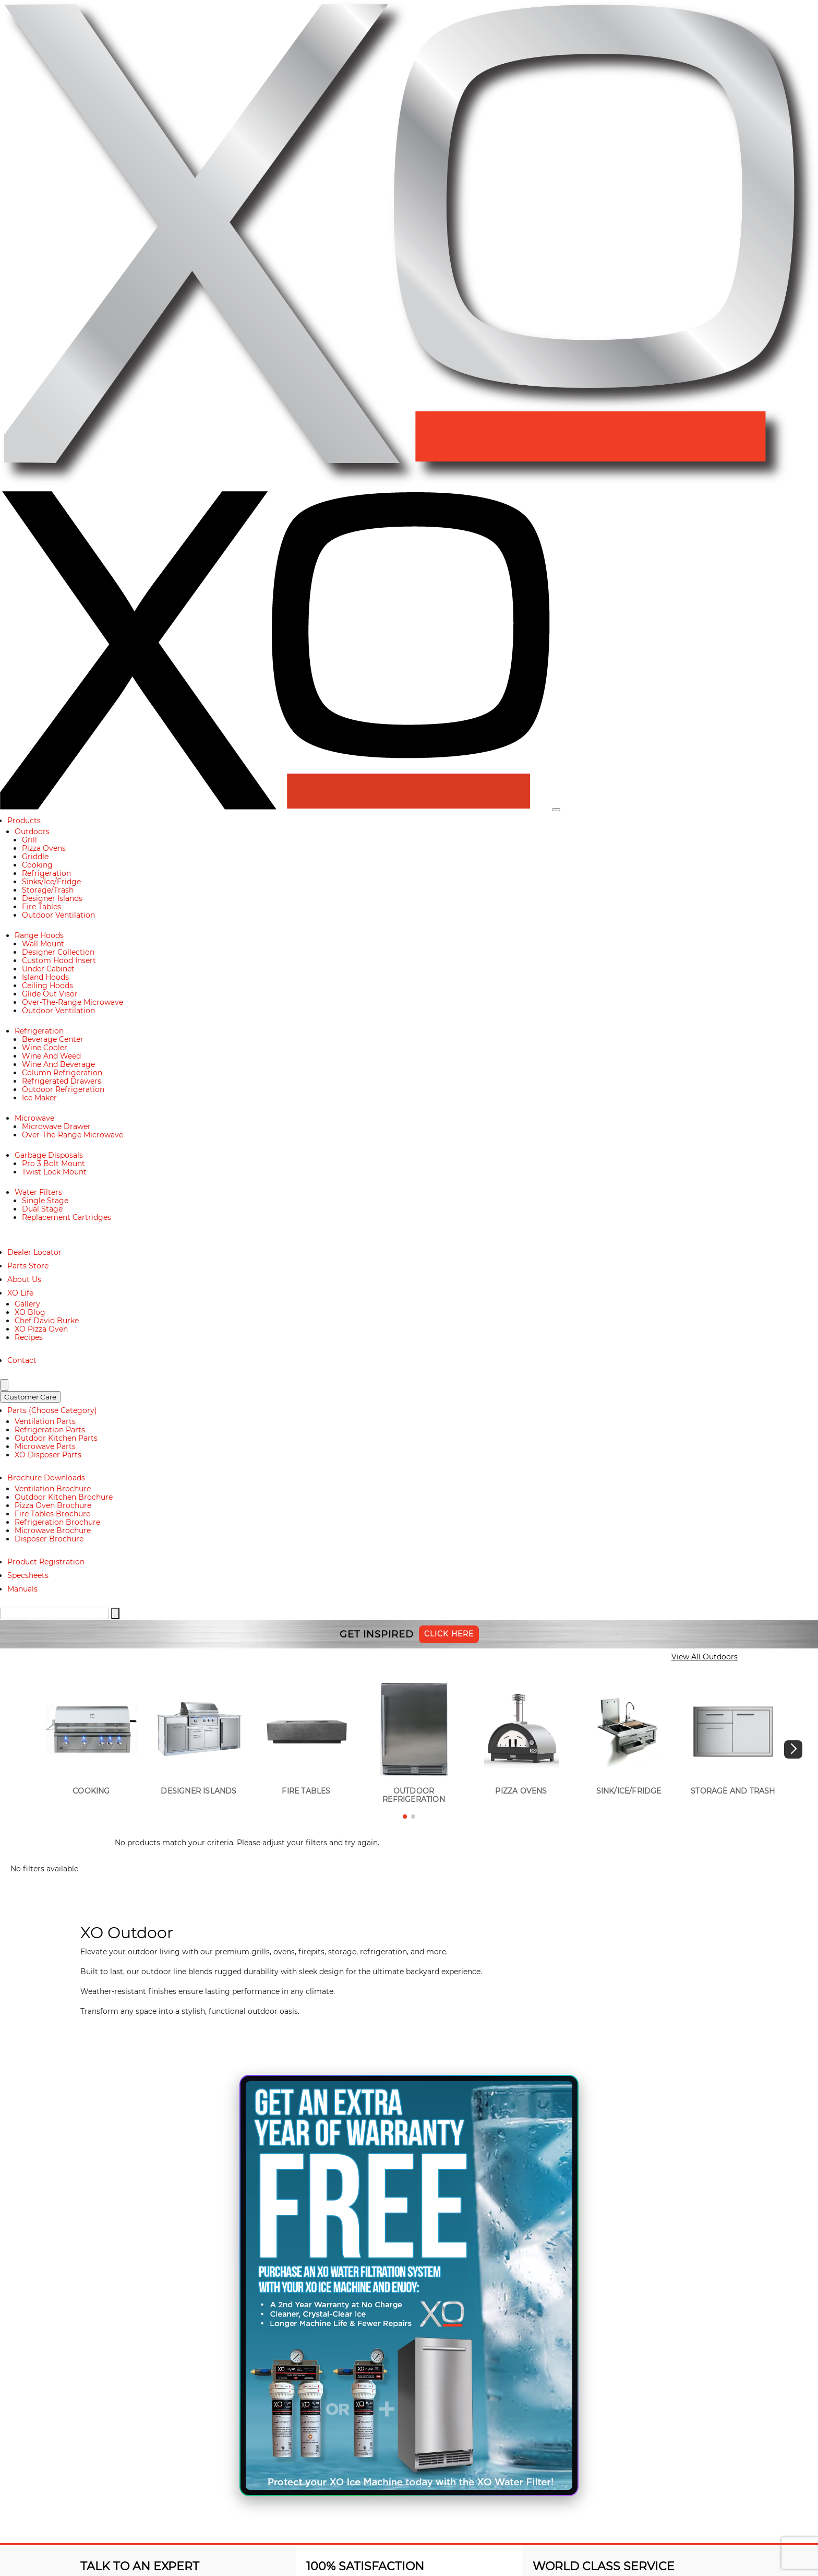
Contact (22, 1360)
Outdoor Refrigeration (63, 1089)
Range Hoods (39, 935)
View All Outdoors (704, 1656)
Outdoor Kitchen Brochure (64, 1497)
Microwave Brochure (53, 1530)
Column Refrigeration (62, 1072)
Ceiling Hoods (47, 985)
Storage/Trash (48, 890)
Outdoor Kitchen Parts (56, 1438)
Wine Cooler (44, 1047)
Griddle (35, 856)
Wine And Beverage (58, 1064)
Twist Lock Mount (54, 1172)
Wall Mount (43, 943)
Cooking (37, 865)
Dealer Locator (34, 1252)
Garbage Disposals (49, 1155)
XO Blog (30, 1312)
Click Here (449, 1634)
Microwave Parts (45, 1446)
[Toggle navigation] (556, 809)
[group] (91, 1739)
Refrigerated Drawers (61, 1081)
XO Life (20, 1293)
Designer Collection (58, 952)
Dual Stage (42, 1209)
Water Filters (38, 1192)
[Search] (4, 1385)
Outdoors (32, 831)
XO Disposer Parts (48, 1454)
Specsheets (28, 1575)
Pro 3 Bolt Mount (53, 1163)
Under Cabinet (48, 969)
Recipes (29, 1337)
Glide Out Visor (50, 994)
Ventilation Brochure (53, 1488)
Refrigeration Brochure (57, 1522)
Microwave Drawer (56, 1126)
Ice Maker (39, 1097)
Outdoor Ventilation (58, 915)
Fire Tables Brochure (52, 1513)
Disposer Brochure (49, 1539)
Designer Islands (52, 898)
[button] (793, 1749)
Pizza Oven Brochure (53, 1505)
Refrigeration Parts (50, 1429)
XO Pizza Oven (41, 1329)
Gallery (27, 1304)
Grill (29, 840)
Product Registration (46, 1561)
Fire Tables (41, 906)
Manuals (22, 1589)
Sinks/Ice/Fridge (51, 881)
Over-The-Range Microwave (72, 1002)
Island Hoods (45, 977)
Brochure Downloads (46, 1477)
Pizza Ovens (44, 848)
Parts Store (28, 1266)
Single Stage (45, 1200)
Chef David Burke (47, 1320)
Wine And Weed (51, 1056)
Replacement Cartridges (66, 1217)
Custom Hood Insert (59, 960)
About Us (24, 1279)
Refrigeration (46, 873)
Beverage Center (52, 1039)
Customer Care (30, 1397)
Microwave (34, 1118)
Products (24, 820)
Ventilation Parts (45, 1421)
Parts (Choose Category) (52, 1410)
